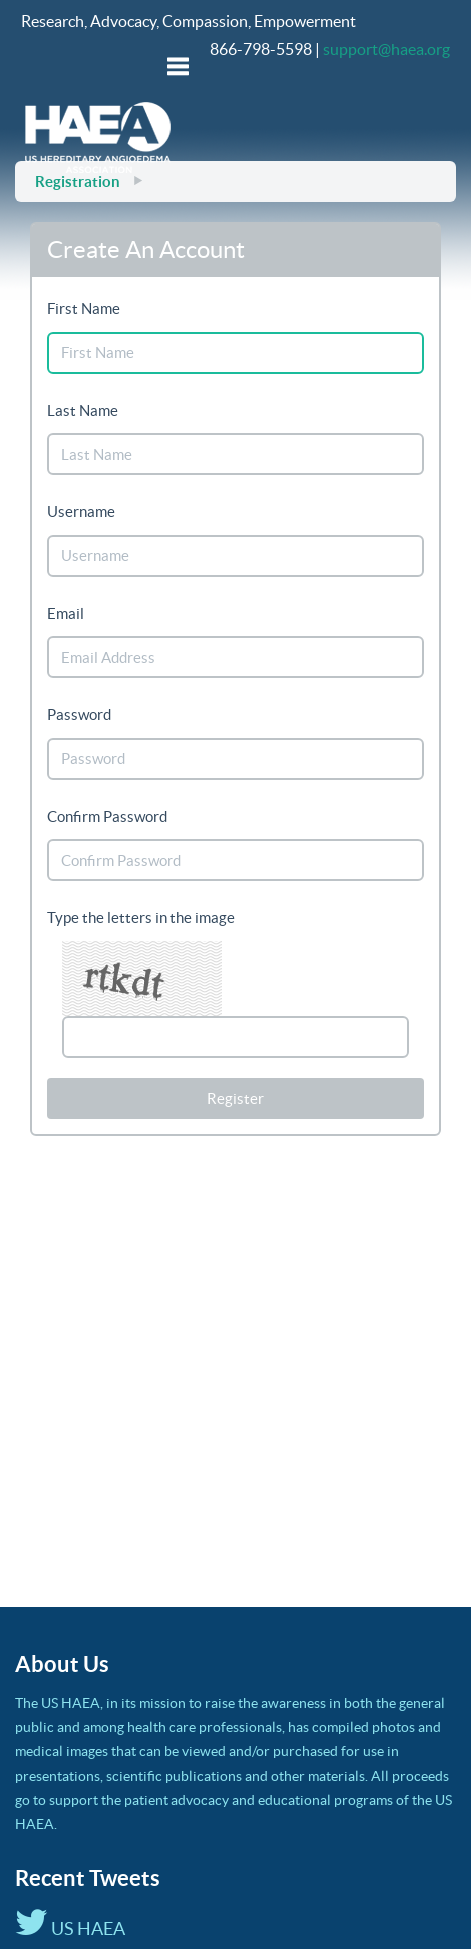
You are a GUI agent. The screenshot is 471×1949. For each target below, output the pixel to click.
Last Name (82, 410)
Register (235, 1098)
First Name (83, 308)
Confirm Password (107, 816)
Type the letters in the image (141, 917)
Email (65, 613)
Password (79, 714)
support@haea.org (386, 49)
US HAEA (70, 1928)
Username (81, 511)
